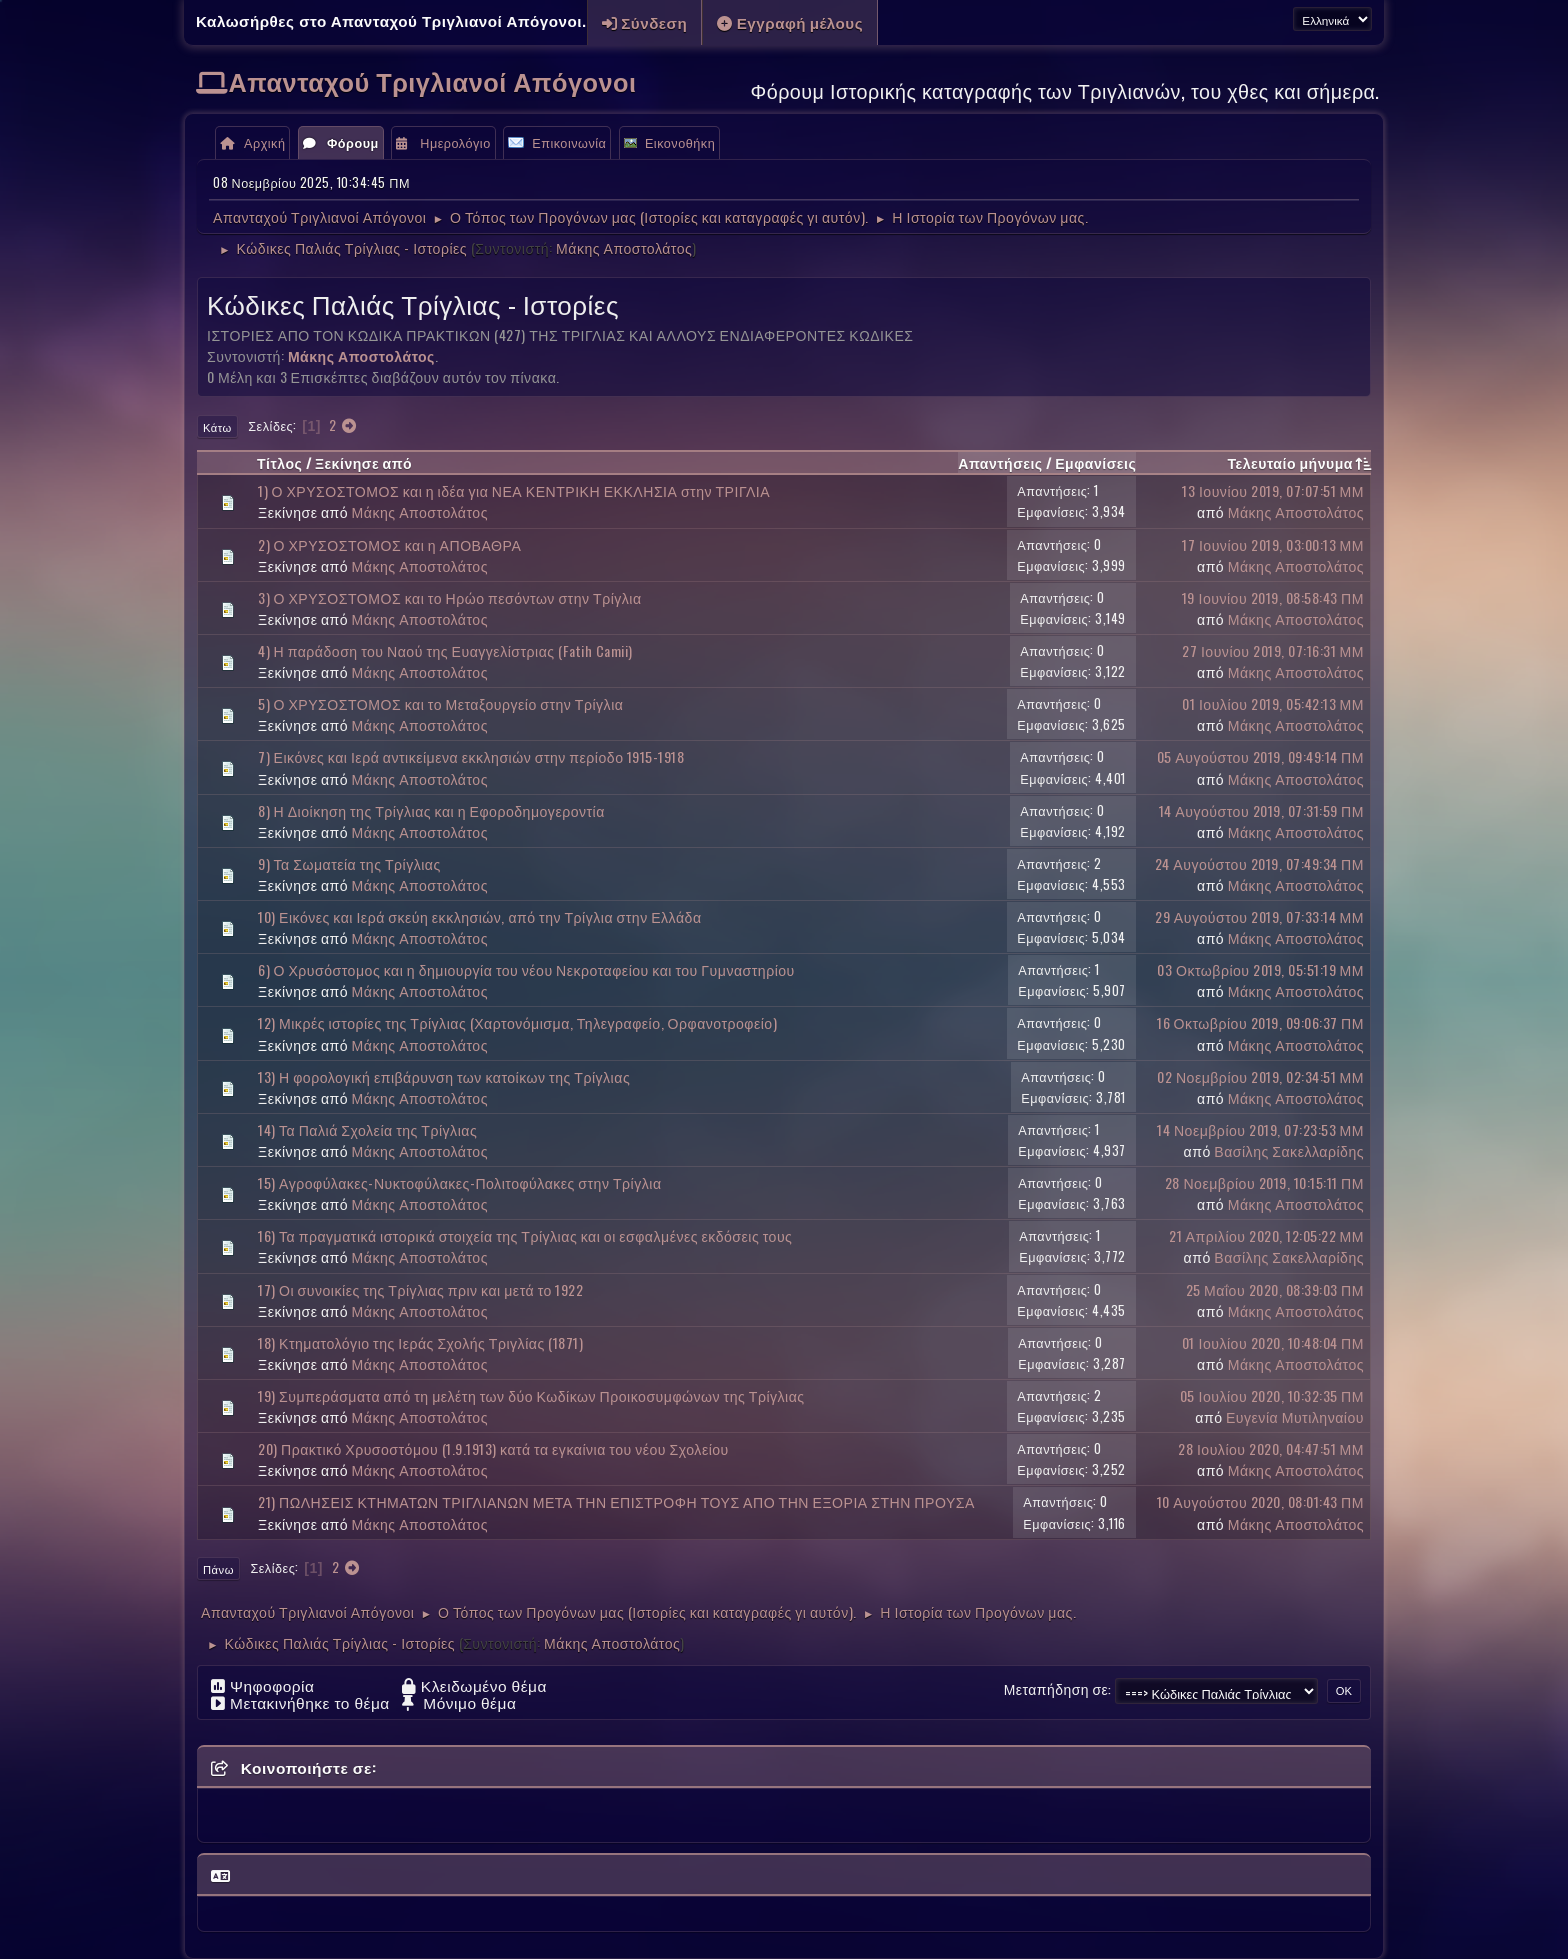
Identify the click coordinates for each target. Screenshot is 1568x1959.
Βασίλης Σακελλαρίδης (1289, 1150)
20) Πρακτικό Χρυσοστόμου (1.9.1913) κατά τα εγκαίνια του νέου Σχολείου (493, 1448)
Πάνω (218, 1569)
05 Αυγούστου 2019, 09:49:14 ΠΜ (1260, 756)
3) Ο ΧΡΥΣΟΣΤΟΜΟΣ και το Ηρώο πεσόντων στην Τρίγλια (450, 597)
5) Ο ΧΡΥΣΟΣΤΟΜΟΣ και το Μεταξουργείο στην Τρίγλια (440, 703)
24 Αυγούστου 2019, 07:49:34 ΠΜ (1259, 863)
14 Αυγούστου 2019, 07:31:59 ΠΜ (1261, 810)
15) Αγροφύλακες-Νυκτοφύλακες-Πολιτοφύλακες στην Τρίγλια (460, 1182)
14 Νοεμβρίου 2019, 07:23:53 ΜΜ (1260, 1129)
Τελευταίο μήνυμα (1299, 462)
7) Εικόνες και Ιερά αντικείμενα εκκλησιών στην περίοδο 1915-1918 (471, 756)
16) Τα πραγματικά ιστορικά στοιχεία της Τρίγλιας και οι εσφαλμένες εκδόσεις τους (525, 1235)
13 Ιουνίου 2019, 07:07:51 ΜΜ (1273, 490)
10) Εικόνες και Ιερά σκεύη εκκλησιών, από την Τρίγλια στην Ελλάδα (480, 916)
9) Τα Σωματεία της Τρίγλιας (349, 863)
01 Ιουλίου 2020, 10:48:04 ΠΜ (1273, 1342)
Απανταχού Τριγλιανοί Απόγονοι (433, 80)
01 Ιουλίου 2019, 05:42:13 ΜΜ (1273, 703)
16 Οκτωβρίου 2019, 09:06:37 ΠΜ (1260, 1022)
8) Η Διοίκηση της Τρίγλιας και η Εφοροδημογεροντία (431, 810)
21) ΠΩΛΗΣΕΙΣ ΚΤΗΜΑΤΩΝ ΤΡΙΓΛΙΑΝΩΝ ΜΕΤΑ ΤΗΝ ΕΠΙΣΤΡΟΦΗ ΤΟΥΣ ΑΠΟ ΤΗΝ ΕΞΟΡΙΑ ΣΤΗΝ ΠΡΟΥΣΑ (616, 1501)
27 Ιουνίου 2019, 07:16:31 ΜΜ (1273, 650)
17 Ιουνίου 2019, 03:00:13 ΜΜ (1273, 544)
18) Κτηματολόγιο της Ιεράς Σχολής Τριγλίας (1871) (420, 1342)
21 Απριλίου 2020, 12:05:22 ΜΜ (1266, 1235)
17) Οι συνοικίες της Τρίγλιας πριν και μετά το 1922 (420, 1289)
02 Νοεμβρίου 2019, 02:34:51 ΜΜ (1260, 1076)
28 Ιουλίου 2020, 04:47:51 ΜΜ (1271, 1448)
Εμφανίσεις (1095, 462)
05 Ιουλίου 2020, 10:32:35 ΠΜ (1272, 1395)
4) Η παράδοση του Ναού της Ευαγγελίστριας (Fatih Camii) (445, 650)
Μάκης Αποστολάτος (624, 247)
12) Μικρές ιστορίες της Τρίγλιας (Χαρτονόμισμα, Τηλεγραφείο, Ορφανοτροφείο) (517, 1022)
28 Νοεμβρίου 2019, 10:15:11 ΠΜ (1264, 1182)
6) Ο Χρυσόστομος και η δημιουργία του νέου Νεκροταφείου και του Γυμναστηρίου (526, 969)
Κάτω (217, 427)
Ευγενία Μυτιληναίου (1295, 1416)
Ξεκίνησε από (363, 462)
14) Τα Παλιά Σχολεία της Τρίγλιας (367, 1129)
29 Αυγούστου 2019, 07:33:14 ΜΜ (1259, 916)
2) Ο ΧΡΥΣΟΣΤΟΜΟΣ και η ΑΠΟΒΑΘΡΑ (389, 544)
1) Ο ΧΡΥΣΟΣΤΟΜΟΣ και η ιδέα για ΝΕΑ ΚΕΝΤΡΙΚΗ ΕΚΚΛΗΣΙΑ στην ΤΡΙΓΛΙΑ (514, 490)
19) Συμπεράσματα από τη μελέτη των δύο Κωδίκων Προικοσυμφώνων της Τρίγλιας (531, 1395)
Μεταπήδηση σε (1056, 1689)
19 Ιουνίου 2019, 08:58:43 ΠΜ (1273, 597)
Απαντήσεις (1000, 462)
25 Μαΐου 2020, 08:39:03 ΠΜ (1275, 1289)
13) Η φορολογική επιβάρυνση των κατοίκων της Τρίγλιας (444, 1076)
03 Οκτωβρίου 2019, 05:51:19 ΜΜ (1260, 969)
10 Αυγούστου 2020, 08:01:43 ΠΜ (1260, 1501)
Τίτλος (279, 462)
